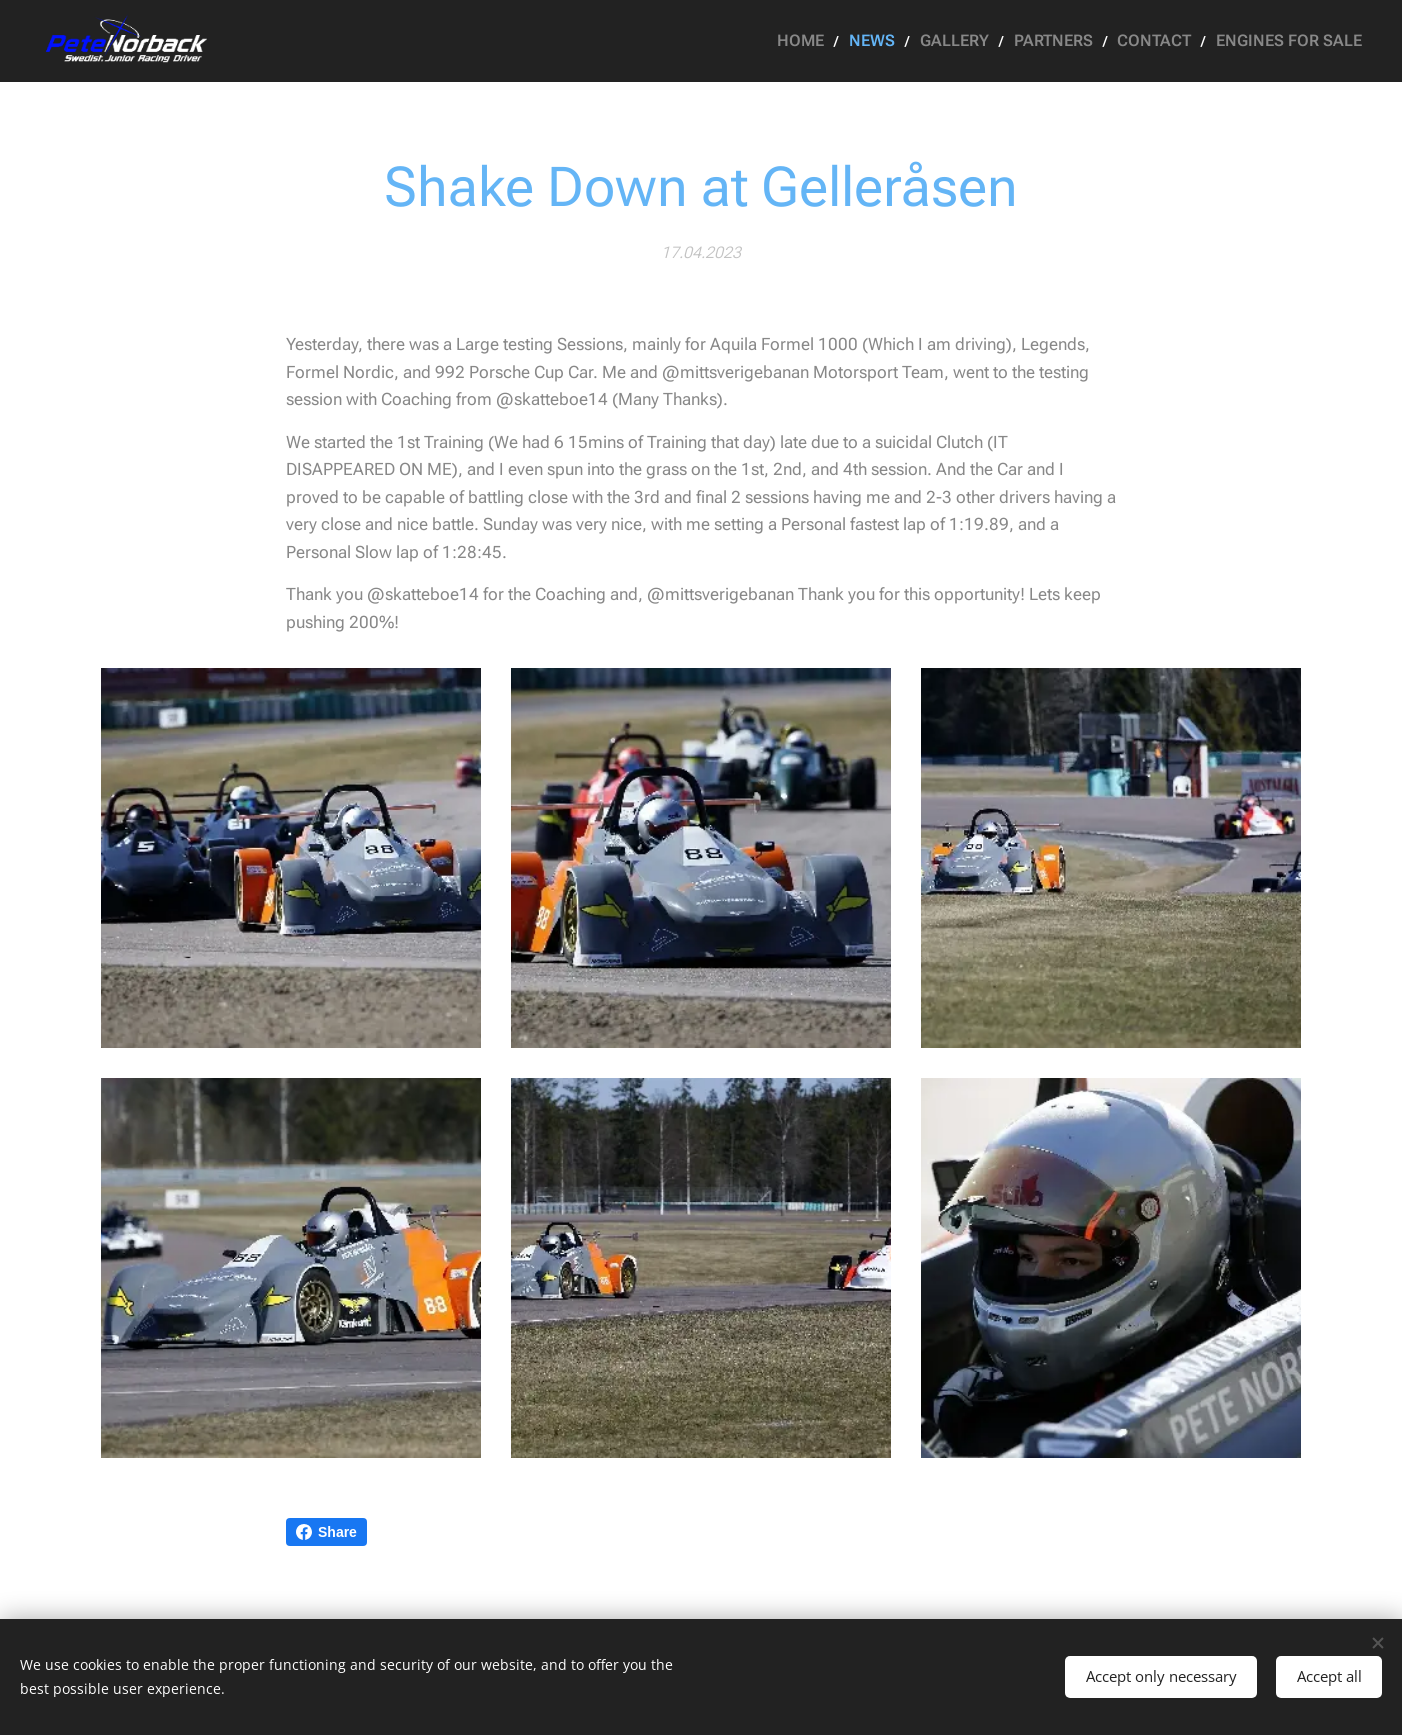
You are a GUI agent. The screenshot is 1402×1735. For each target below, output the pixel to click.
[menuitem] (836, 41)
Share (326, 1532)
